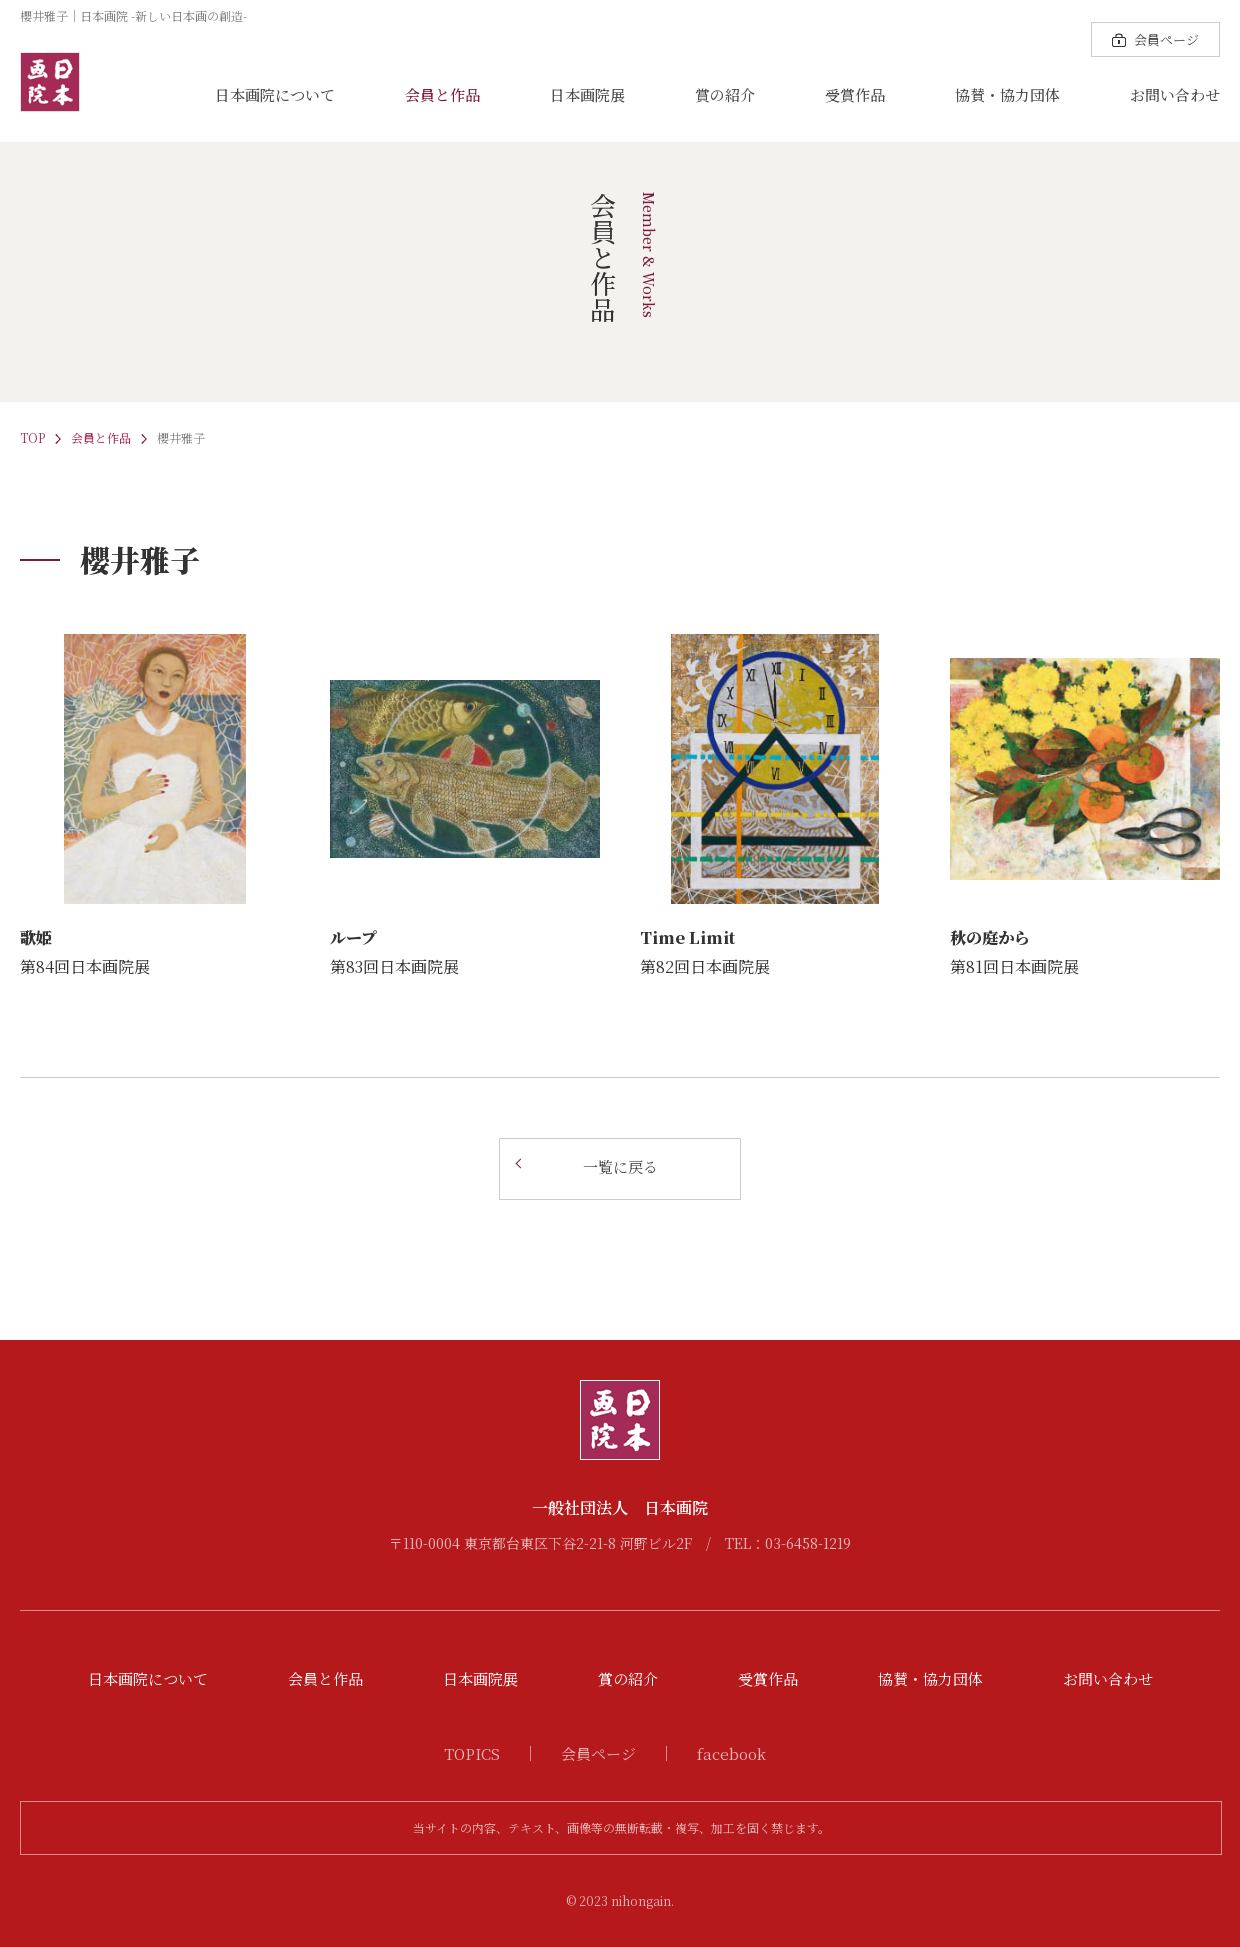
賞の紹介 (725, 94)
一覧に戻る (620, 1166)
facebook (731, 1753)
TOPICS (472, 1753)
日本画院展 (587, 94)
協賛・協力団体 (1007, 94)
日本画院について (275, 94)
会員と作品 (442, 94)
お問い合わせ (1175, 94)
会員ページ (598, 1753)
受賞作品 (855, 94)
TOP (32, 437)
